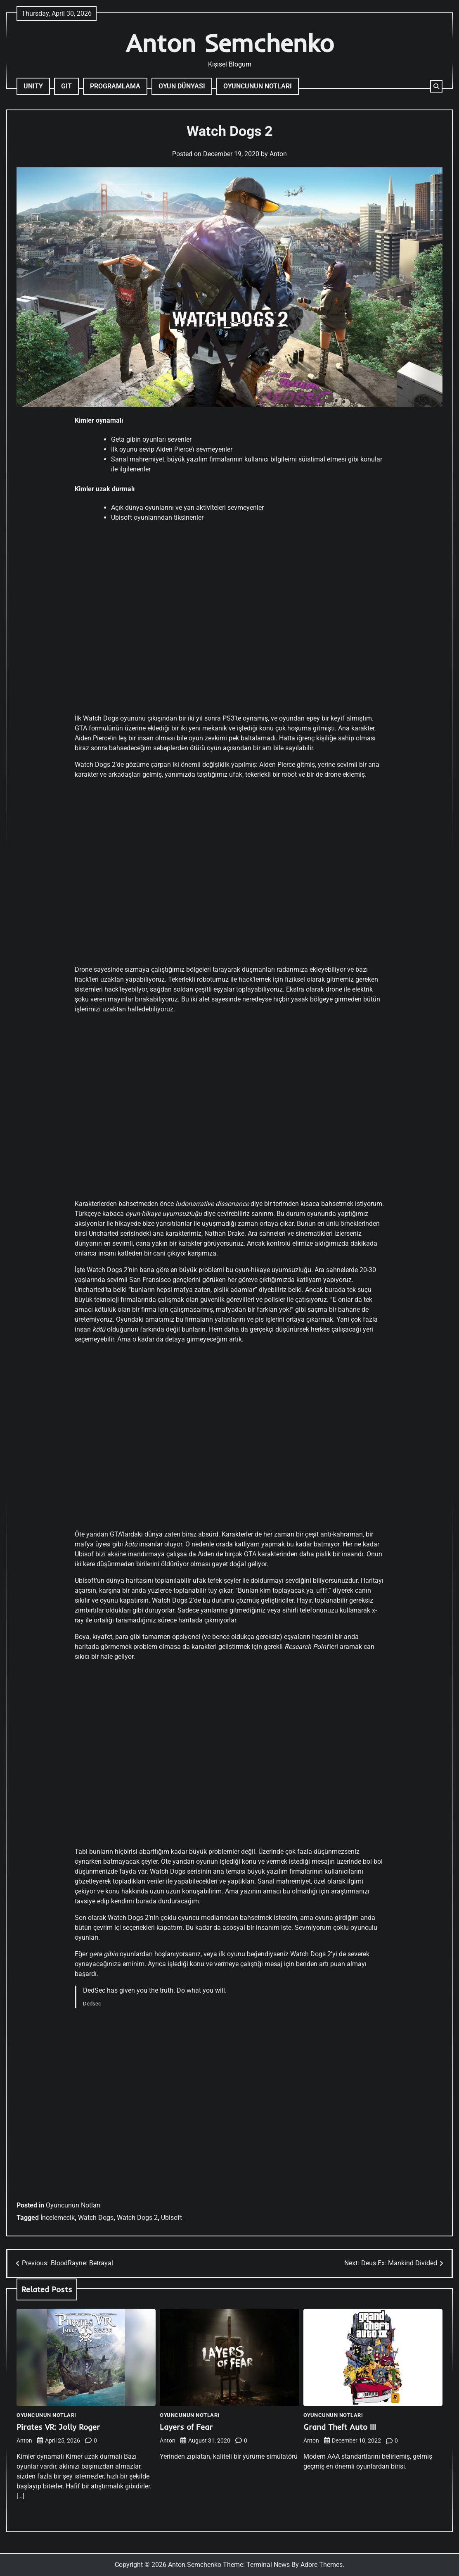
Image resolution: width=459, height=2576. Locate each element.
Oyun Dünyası (182, 86)
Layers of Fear (186, 2427)
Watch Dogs (96, 2218)
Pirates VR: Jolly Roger (58, 2427)
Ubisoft (171, 2218)
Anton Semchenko (229, 42)
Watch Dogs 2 (137, 2218)
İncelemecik (57, 2218)
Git (66, 86)
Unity (33, 86)
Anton (278, 154)
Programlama (115, 86)
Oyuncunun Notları (257, 86)
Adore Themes (321, 2565)
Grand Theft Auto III (339, 2427)
